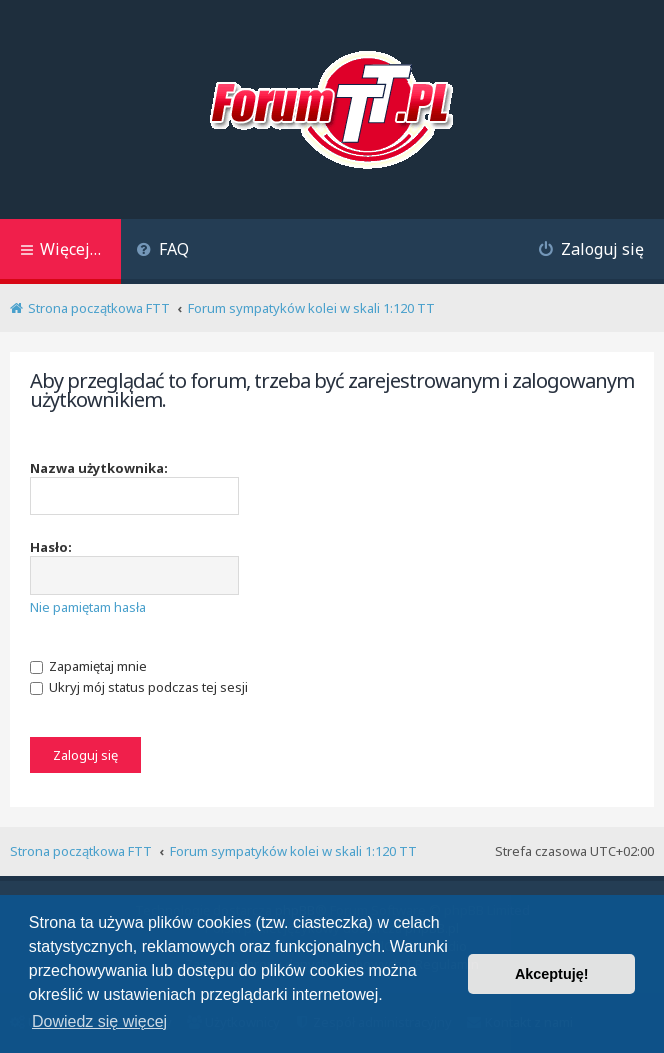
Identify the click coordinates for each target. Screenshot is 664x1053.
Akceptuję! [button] (552, 974)
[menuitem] (162, 251)
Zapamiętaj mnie (88, 666)
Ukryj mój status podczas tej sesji (139, 687)
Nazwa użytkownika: (99, 468)
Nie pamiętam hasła (88, 607)
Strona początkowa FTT (81, 851)
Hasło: (51, 547)
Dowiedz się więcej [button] (99, 1021)
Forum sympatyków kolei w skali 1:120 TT (293, 851)
